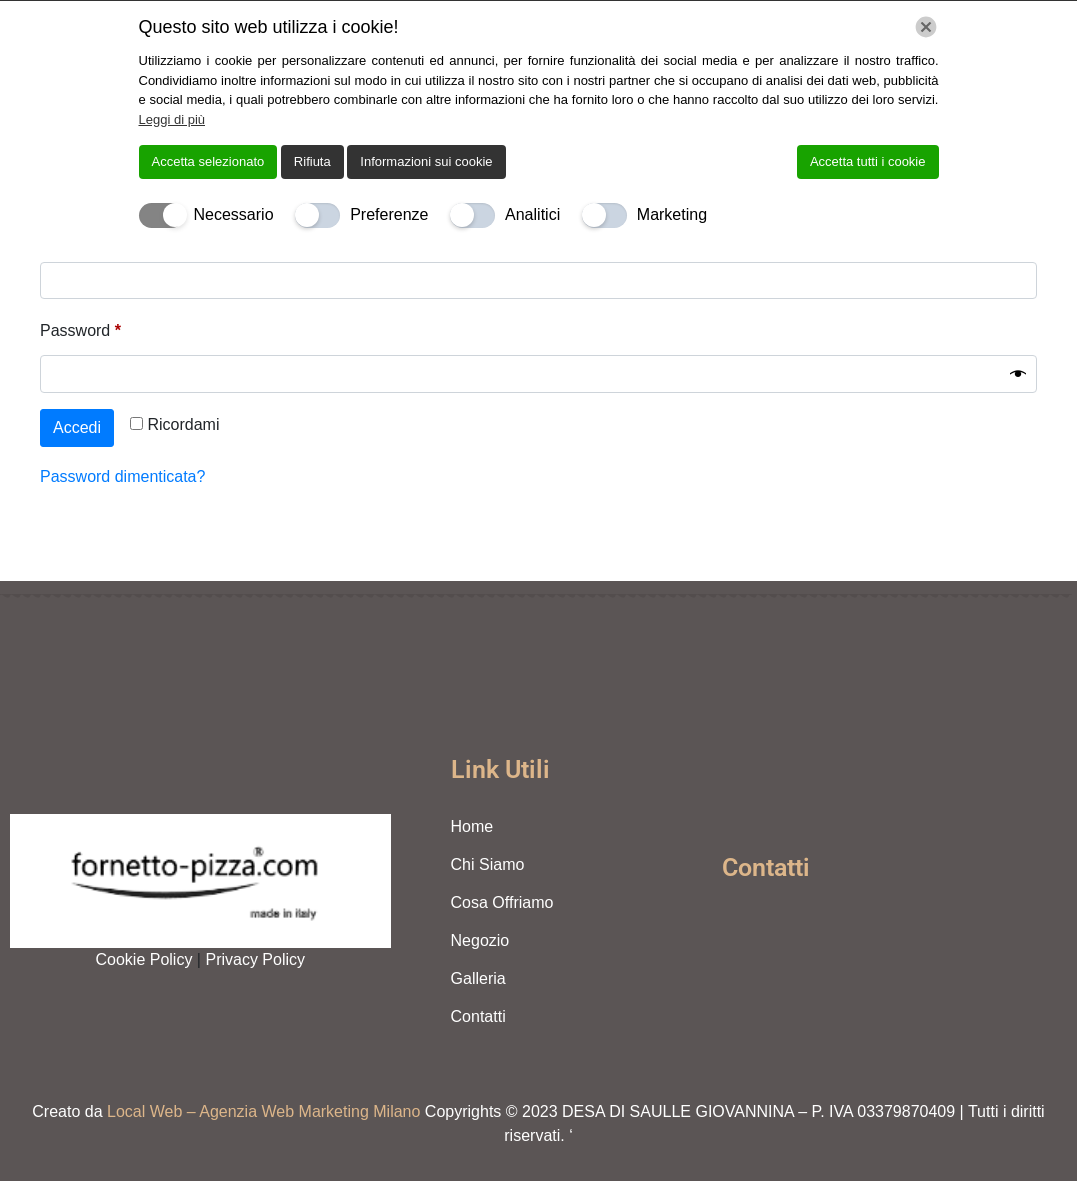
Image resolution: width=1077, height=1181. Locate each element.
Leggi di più (172, 119)
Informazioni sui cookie (426, 161)
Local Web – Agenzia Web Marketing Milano (266, 1111)
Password (113, 327)
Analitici (532, 214)
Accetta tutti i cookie (868, 161)
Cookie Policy (145, 959)
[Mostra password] (1018, 374)
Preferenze (389, 214)
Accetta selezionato (208, 161)
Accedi (77, 427)
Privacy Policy (255, 959)
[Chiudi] (926, 27)
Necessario (234, 214)
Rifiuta (312, 161)
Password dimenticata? (122, 476)
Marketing (672, 214)
